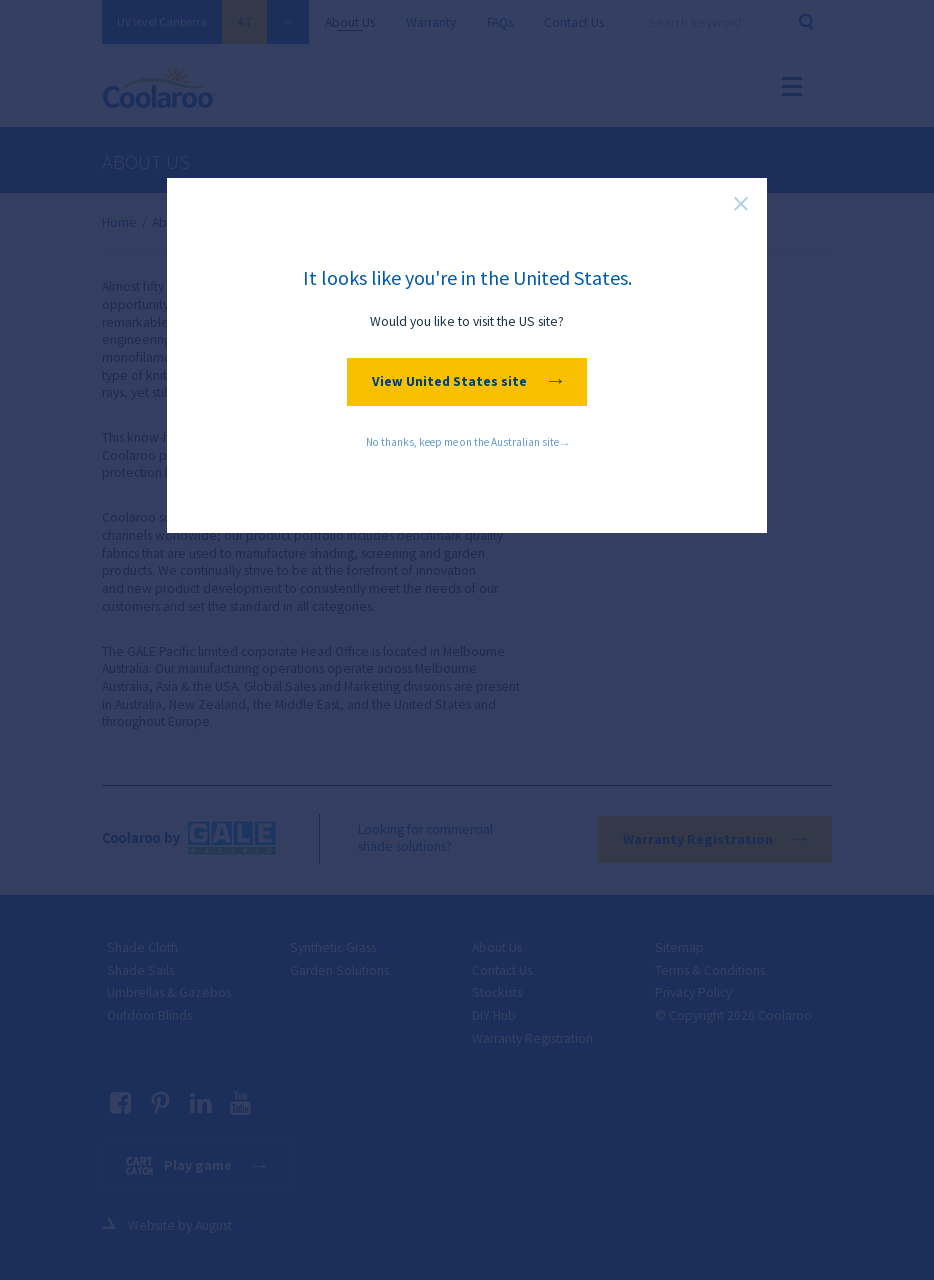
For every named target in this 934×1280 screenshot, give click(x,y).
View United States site (466, 381)
